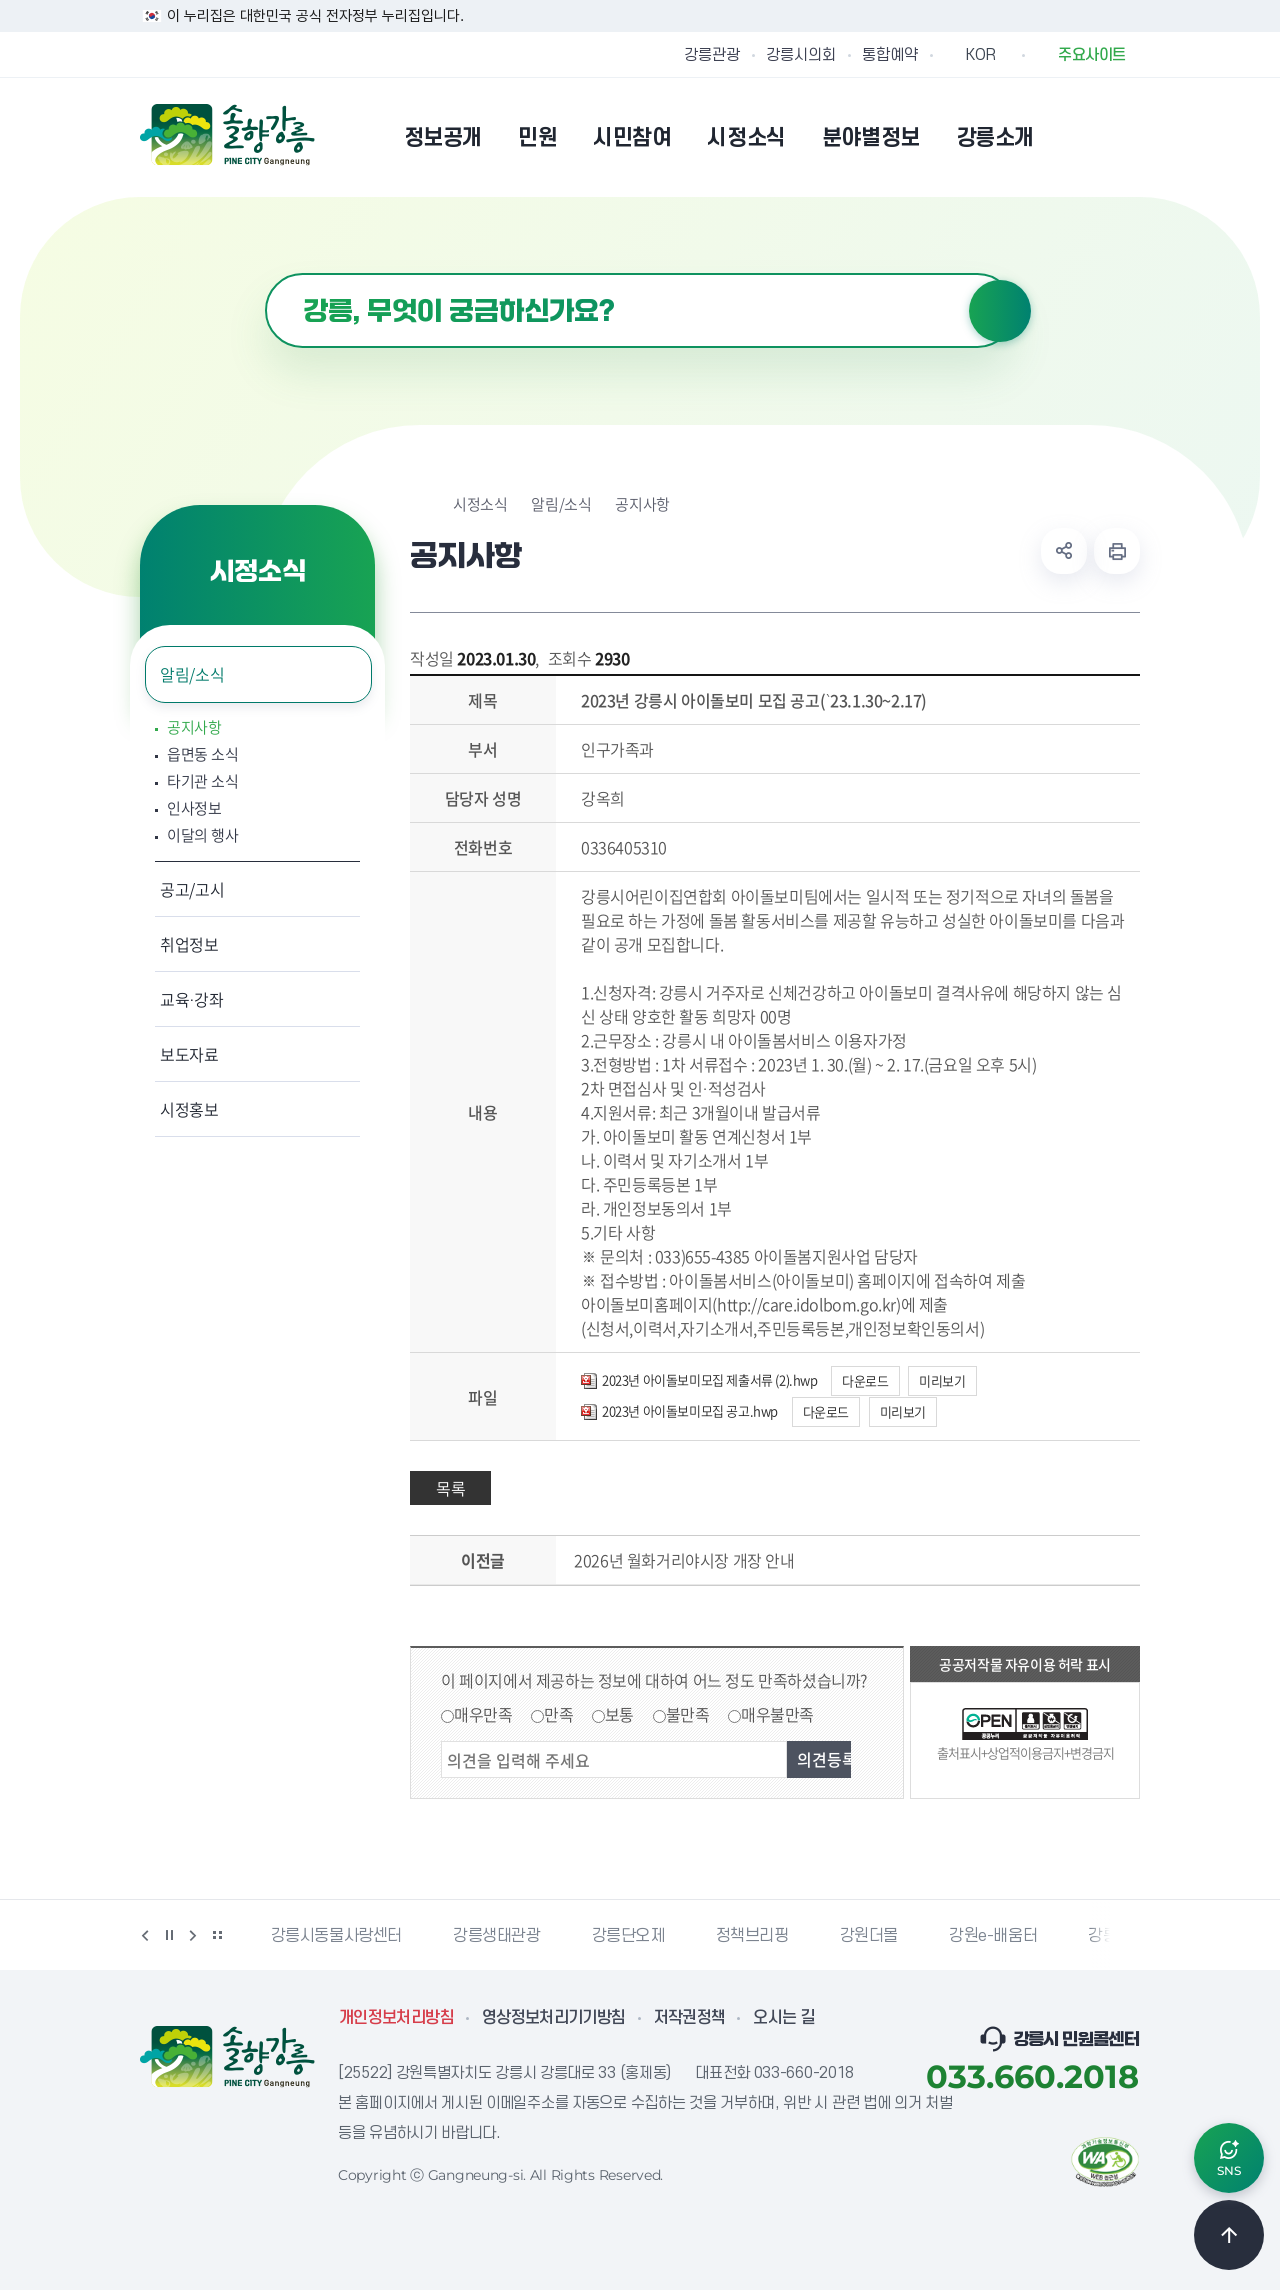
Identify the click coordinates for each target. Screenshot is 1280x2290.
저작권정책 (690, 2018)
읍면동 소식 (202, 754)
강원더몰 (869, 1936)
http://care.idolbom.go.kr (806, 1304)
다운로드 (865, 1380)
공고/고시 (192, 889)
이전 (145, 1935)
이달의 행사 (202, 835)
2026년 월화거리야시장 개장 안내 (684, 1560)
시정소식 (480, 504)
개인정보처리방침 (396, 2018)
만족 (558, 1714)
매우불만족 (777, 1714)
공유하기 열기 (1064, 551)
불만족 (688, 1714)
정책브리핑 (752, 1936)
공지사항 (194, 727)
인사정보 (194, 808)
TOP (1229, 2235)
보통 (619, 1714)
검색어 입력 (265, 273)
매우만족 (483, 1714)
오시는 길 (784, 2018)
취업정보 (189, 944)
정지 (169, 1935)
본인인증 (1076, 137)
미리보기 (942, 1380)
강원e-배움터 (993, 1936)
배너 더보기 (217, 1935)
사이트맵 (1127, 137)
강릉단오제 (628, 1936)
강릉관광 (712, 55)
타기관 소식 (202, 781)
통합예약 (890, 55)
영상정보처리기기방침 (554, 2018)
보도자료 (189, 1054)
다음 (193, 1935)
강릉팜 (1110, 1936)
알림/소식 (192, 674)
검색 (1000, 311)
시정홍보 (189, 1109)
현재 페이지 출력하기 (1117, 551)
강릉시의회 (801, 55)
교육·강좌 (192, 999)
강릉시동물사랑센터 (336, 1936)
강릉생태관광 (497, 1936)
